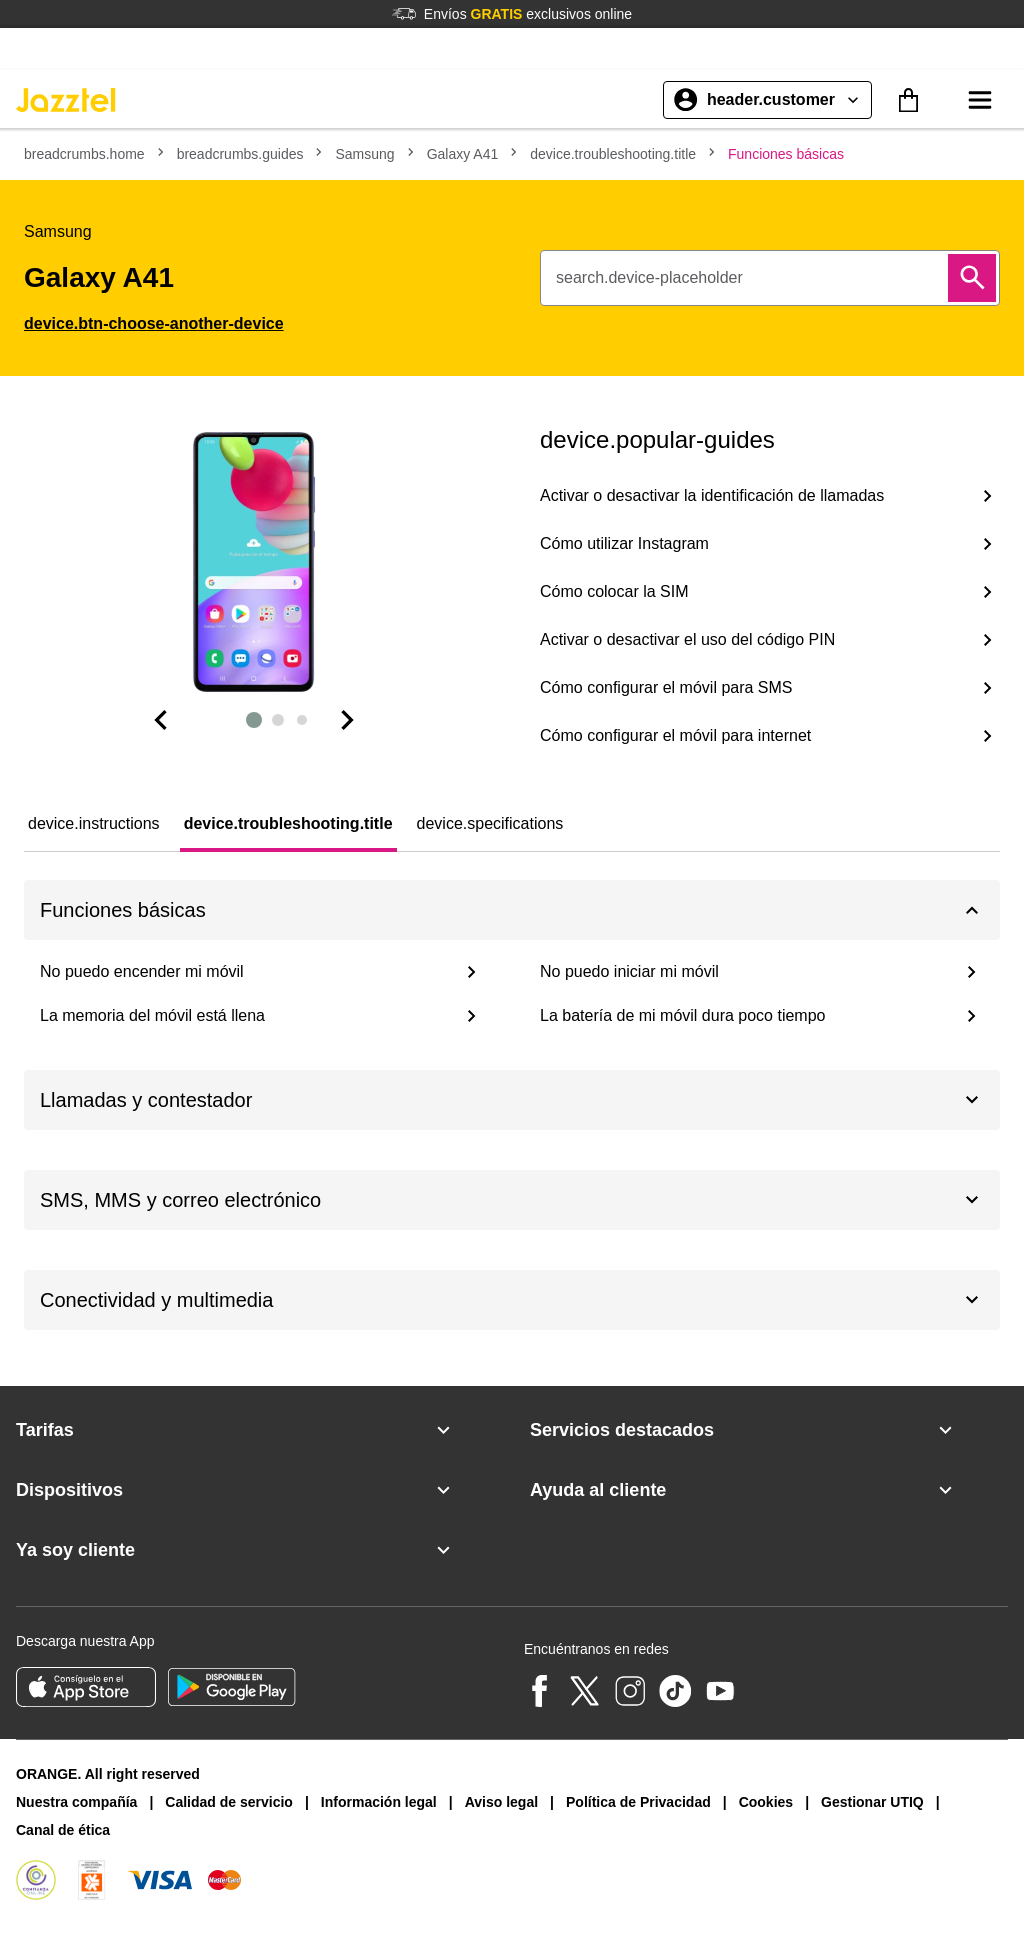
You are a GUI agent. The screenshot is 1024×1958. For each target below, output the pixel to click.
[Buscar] (972, 278)
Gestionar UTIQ (872, 1802)
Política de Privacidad (638, 1802)
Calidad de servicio (229, 1802)
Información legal (379, 1802)
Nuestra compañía (76, 1802)
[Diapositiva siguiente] (348, 720)
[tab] (94, 824)
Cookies (766, 1802)
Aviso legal (501, 1802)
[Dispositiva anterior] (160, 720)
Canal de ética (63, 1830)
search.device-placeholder (649, 277)
